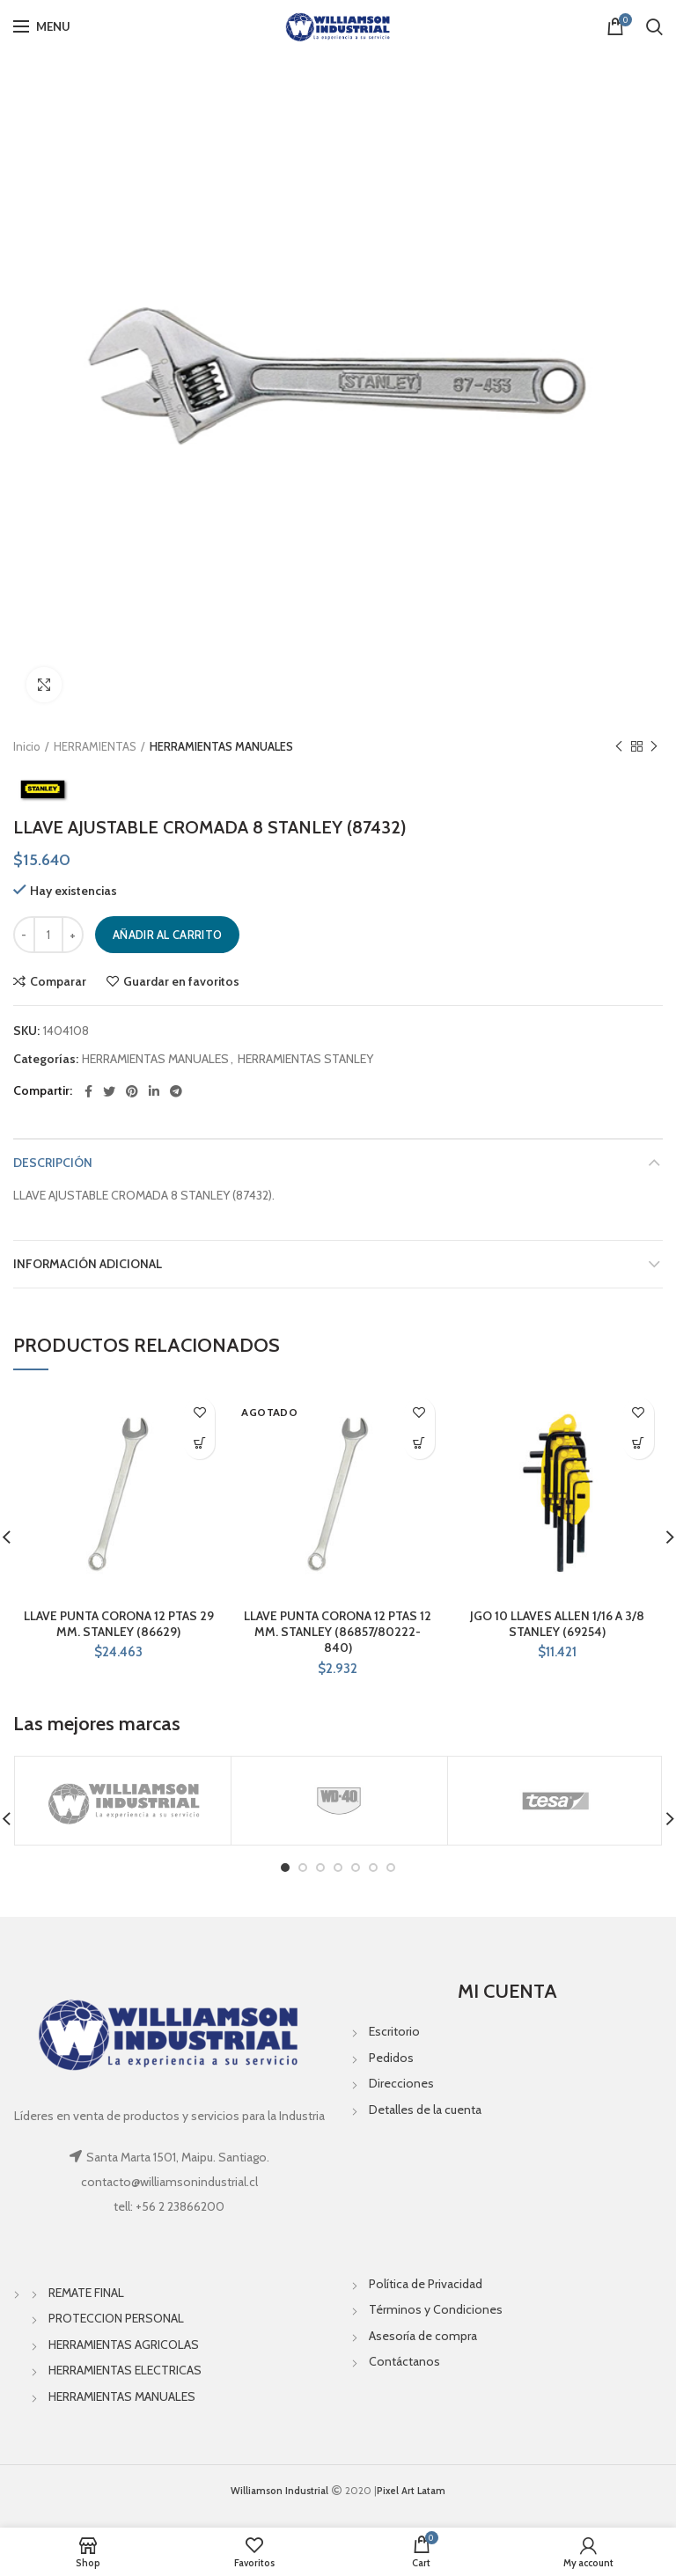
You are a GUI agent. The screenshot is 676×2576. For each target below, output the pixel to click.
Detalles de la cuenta (425, 2109)
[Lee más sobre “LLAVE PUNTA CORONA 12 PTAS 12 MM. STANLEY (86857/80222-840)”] (419, 1443)
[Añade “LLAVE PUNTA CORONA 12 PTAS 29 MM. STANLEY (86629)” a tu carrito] (199, 1443)
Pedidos (391, 2058)
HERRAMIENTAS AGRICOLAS (123, 2344)
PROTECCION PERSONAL (116, 2318)
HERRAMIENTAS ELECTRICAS (125, 2370)
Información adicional (87, 1264)
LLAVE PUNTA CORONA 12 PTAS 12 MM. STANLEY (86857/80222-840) (337, 1631)
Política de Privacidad (425, 2284)
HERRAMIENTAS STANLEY (305, 1059)
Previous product (619, 746)
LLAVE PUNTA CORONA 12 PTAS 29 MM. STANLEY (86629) (119, 1624)
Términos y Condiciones (436, 2309)
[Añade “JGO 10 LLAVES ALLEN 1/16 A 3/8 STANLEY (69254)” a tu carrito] (638, 1443)
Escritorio (394, 2031)
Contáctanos (404, 2361)
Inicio (26, 746)
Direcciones (401, 2083)
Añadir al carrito (167, 935)
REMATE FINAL (86, 2293)
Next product (654, 746)
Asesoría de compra (423, 2336)
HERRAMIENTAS (95, 746)
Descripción (52, 1163)
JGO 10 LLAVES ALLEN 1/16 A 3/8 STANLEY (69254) (557, 1624)
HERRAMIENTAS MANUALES (221, 746)
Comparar (58, 981)
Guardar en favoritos (181, 981)
